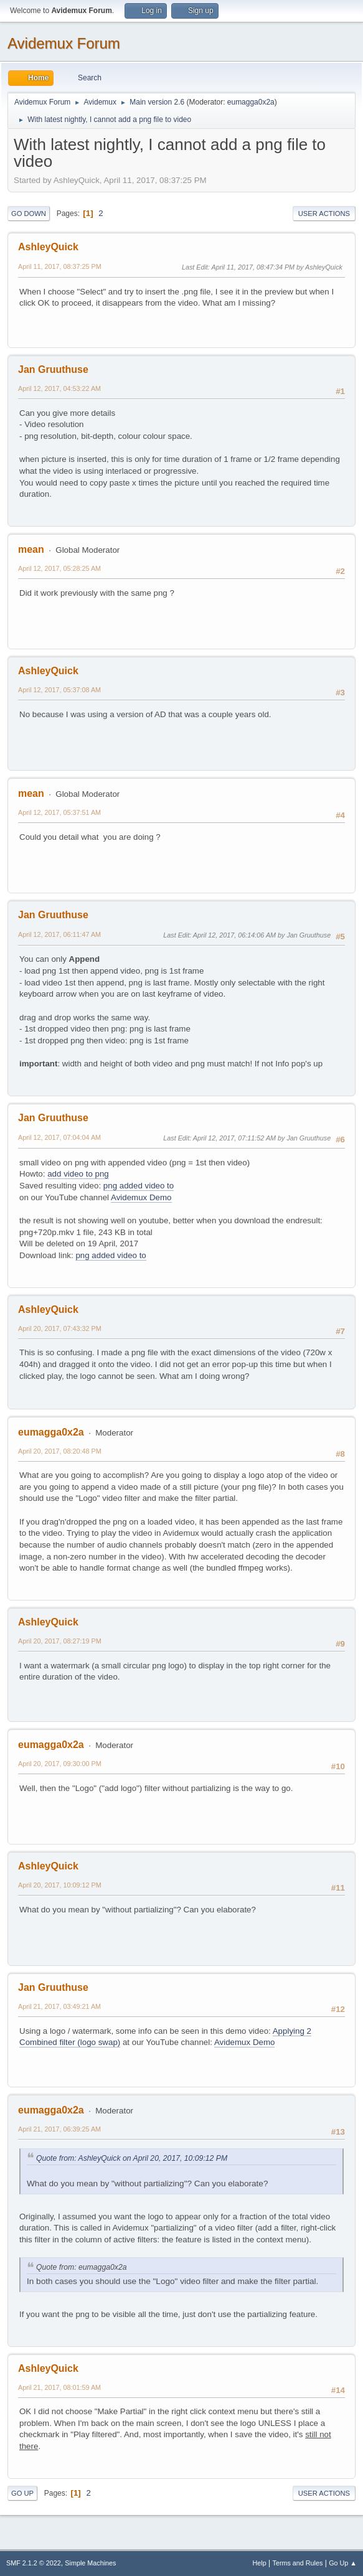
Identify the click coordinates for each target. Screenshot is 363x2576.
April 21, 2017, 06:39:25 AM (59, 2129)
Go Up (22, 2493)
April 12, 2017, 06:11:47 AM (59, 934)
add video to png (78, 1173)
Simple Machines (90, 2563)
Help (259, 2563)
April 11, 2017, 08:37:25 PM (59, 266)
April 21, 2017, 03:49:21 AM (59, 2006)
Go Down (28, 213)
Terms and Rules (298, 2563)
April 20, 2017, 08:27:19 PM (59, 1641)
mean (31, 549)
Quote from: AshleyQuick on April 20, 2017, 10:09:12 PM (131, 2158)
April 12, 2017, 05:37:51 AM (59, 812)
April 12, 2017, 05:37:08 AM (59, 689)
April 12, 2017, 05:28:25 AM (59, 568)
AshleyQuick (48, 247)
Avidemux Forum (63, 43)
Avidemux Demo (141, 1197)
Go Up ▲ (343, 2563)
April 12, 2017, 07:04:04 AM (59, 1137)
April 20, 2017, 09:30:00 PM (59, 1763)
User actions (324, 213)
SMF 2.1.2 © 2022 (33, 2563)
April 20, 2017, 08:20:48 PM (59, 1451)
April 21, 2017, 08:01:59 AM (59, 2387)
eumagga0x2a (251, 102)
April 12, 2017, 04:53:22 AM (59, 388)
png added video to (138, 1185)
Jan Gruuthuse (53, 369)
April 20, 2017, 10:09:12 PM (59, 1885)
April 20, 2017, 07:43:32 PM (59, 1328)
